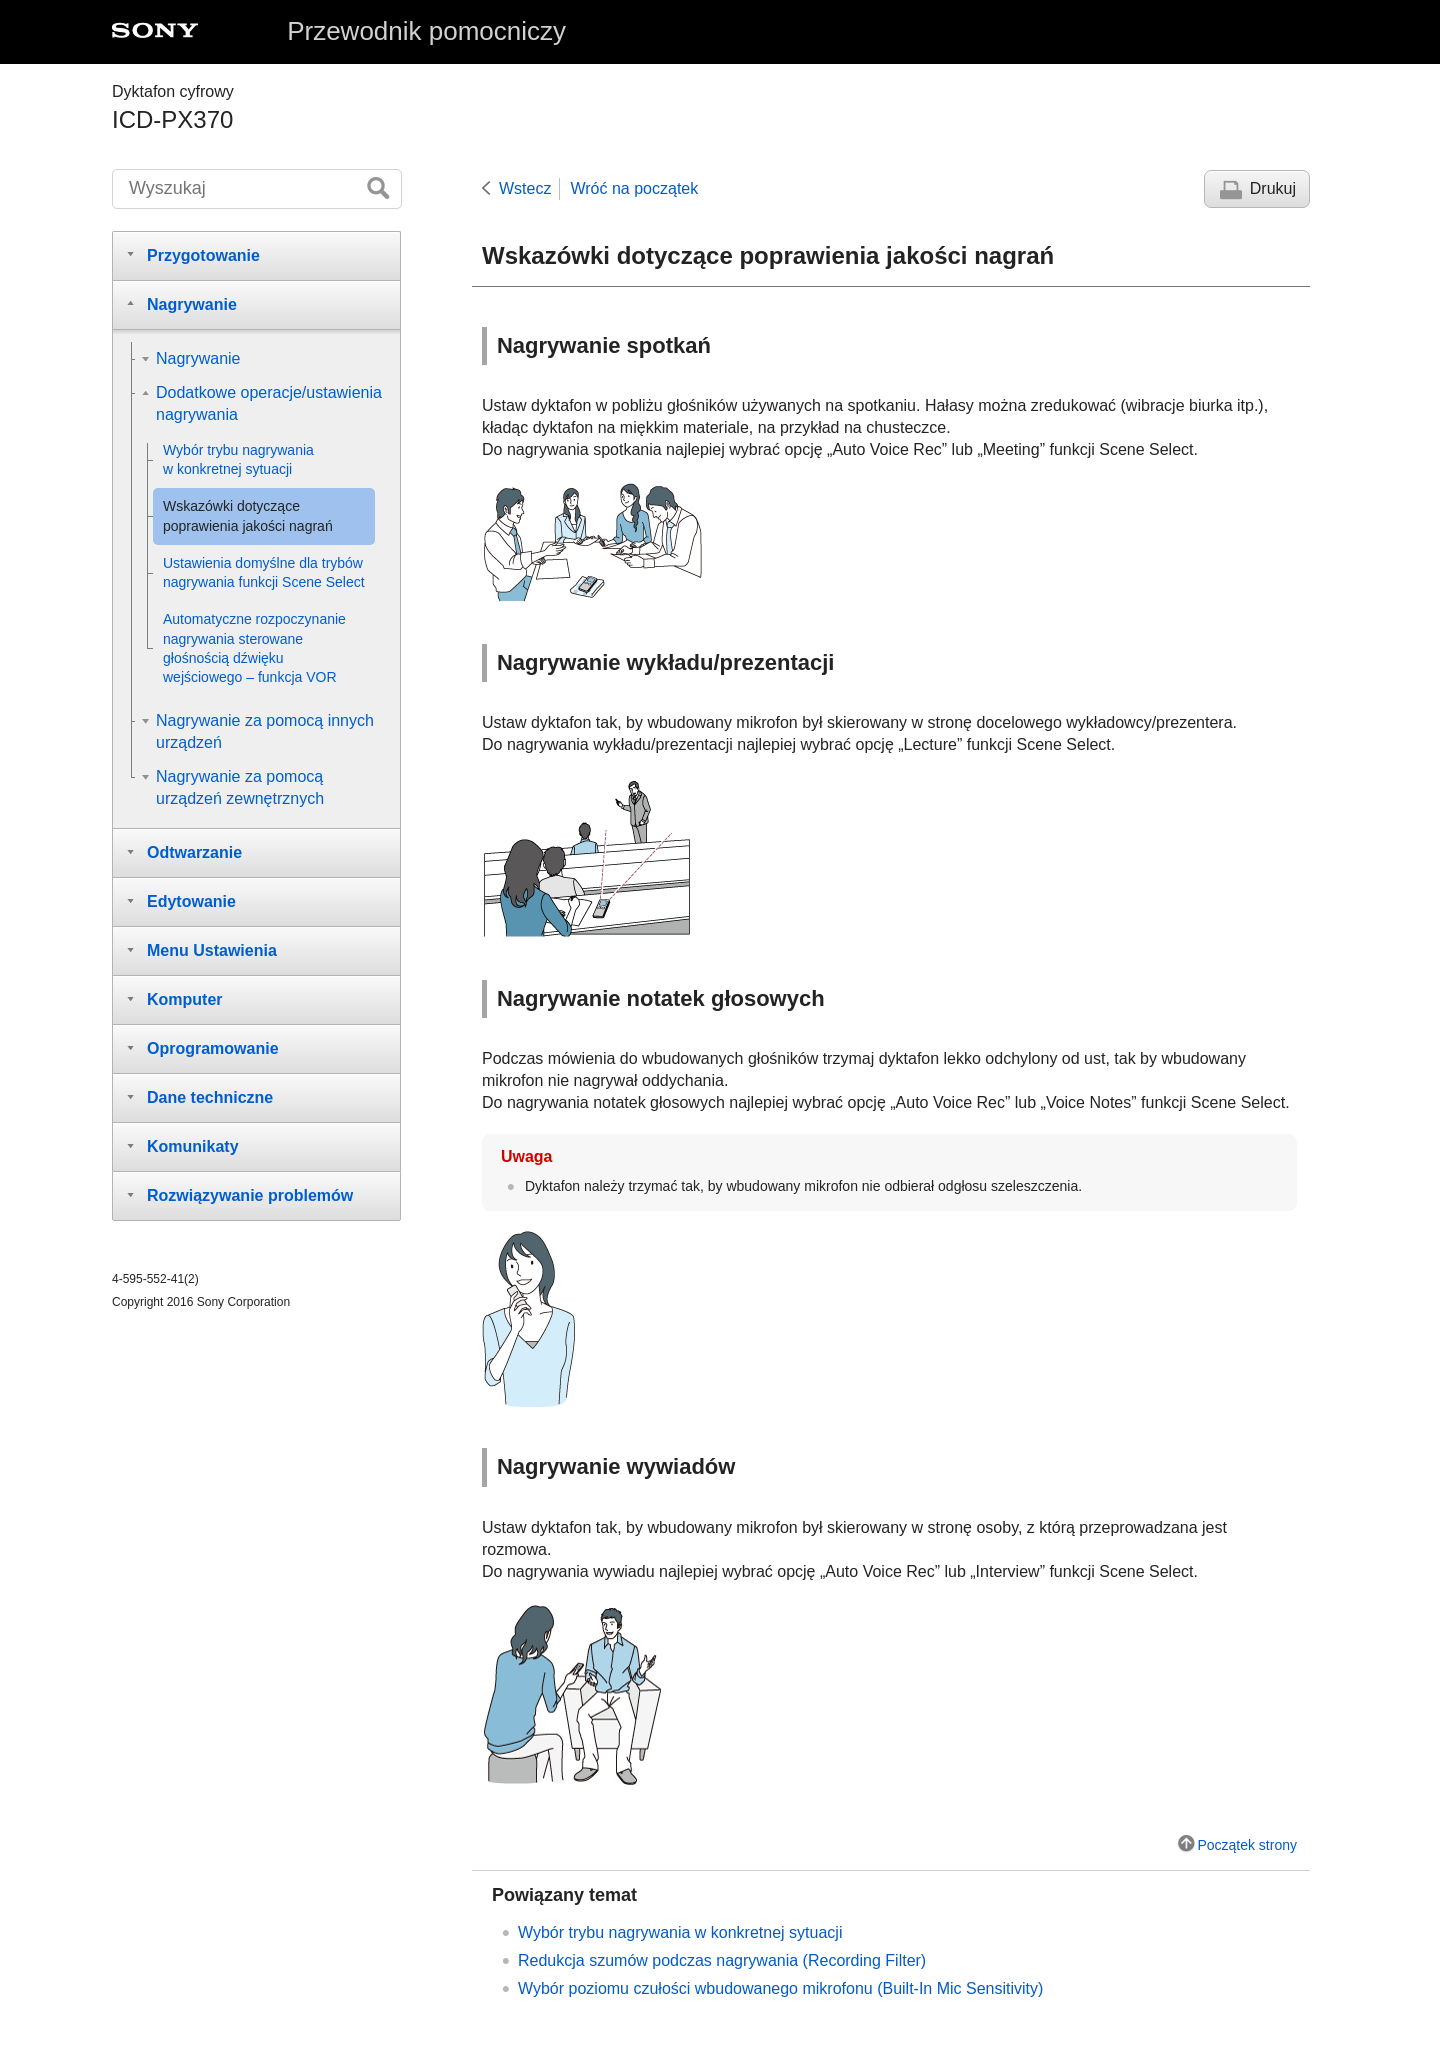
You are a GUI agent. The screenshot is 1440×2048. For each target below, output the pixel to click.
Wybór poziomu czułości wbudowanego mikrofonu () (780, 1988)
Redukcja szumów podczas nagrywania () (722, 1960)
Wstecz (525, 188)
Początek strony (1247, 1845)
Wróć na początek (634, 188)
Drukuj (1273, 188)
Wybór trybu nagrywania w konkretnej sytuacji (680, 1932)
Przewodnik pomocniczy (426, 31)
